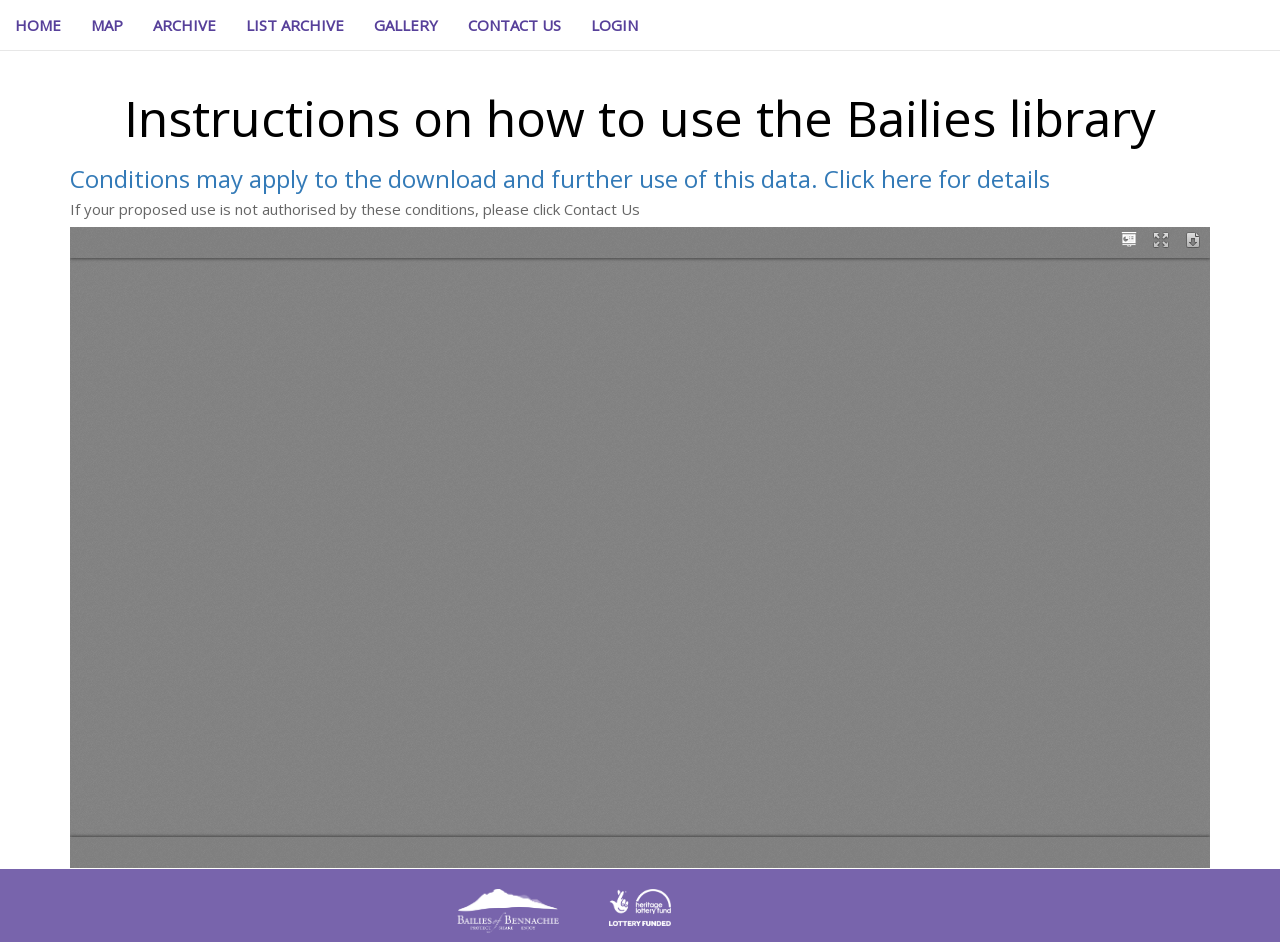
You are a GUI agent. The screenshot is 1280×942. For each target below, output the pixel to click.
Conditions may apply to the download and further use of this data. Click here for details (560, 178)
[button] (614, 25)
